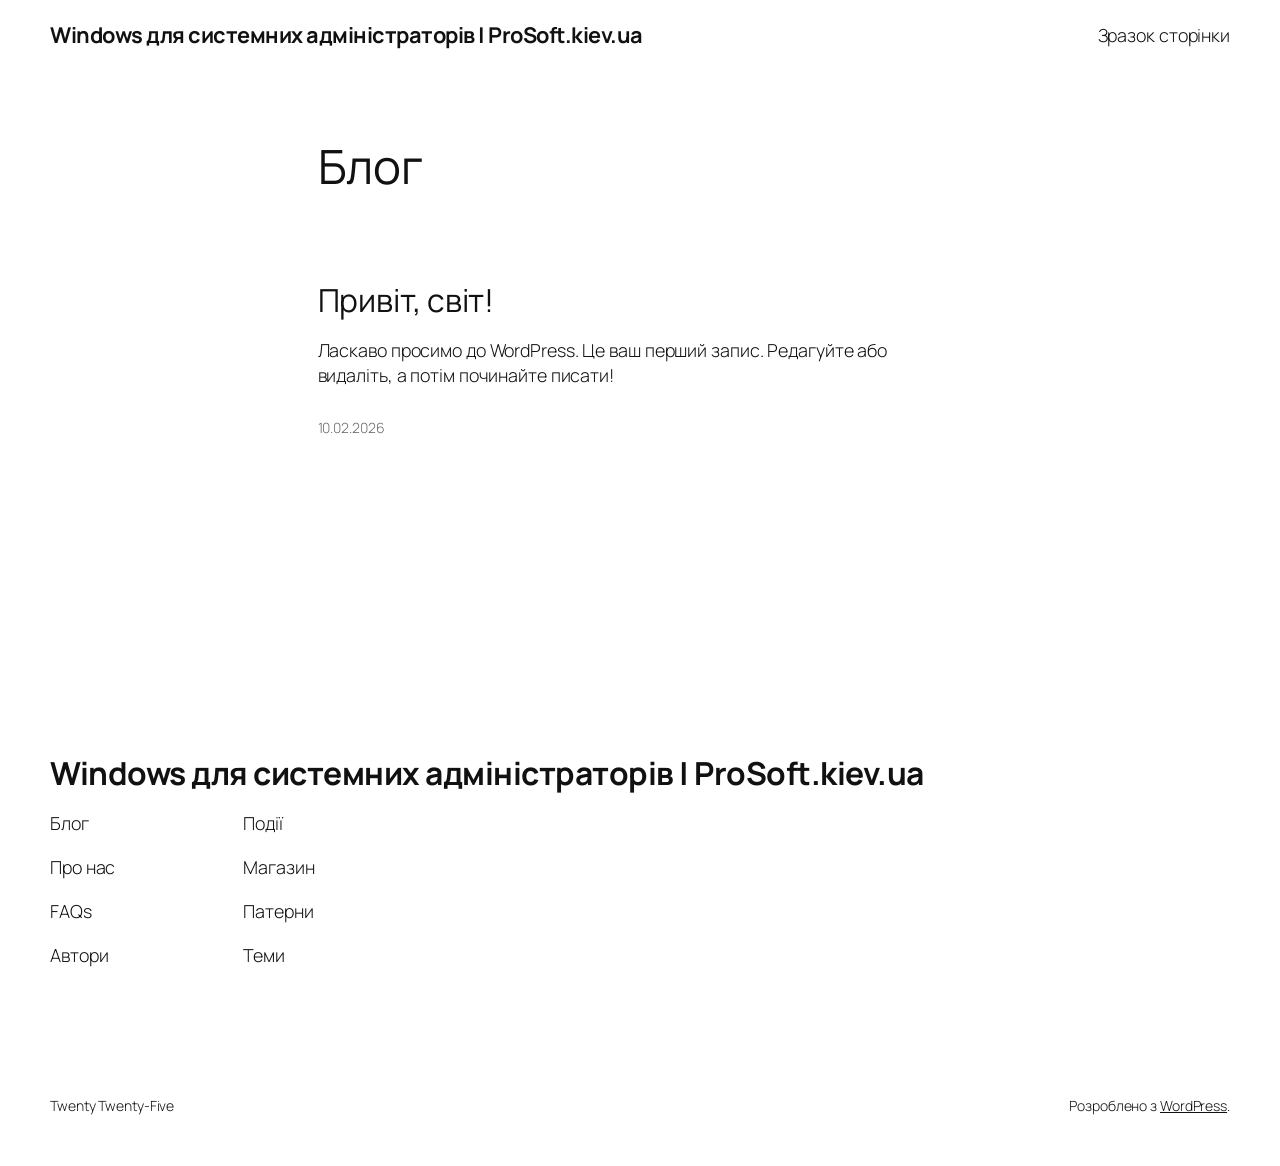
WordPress (1193, 1105)
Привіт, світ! (406, 301)
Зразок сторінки (1164, 35)
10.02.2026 (351, 427)
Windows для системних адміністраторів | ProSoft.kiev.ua (346, 35)
